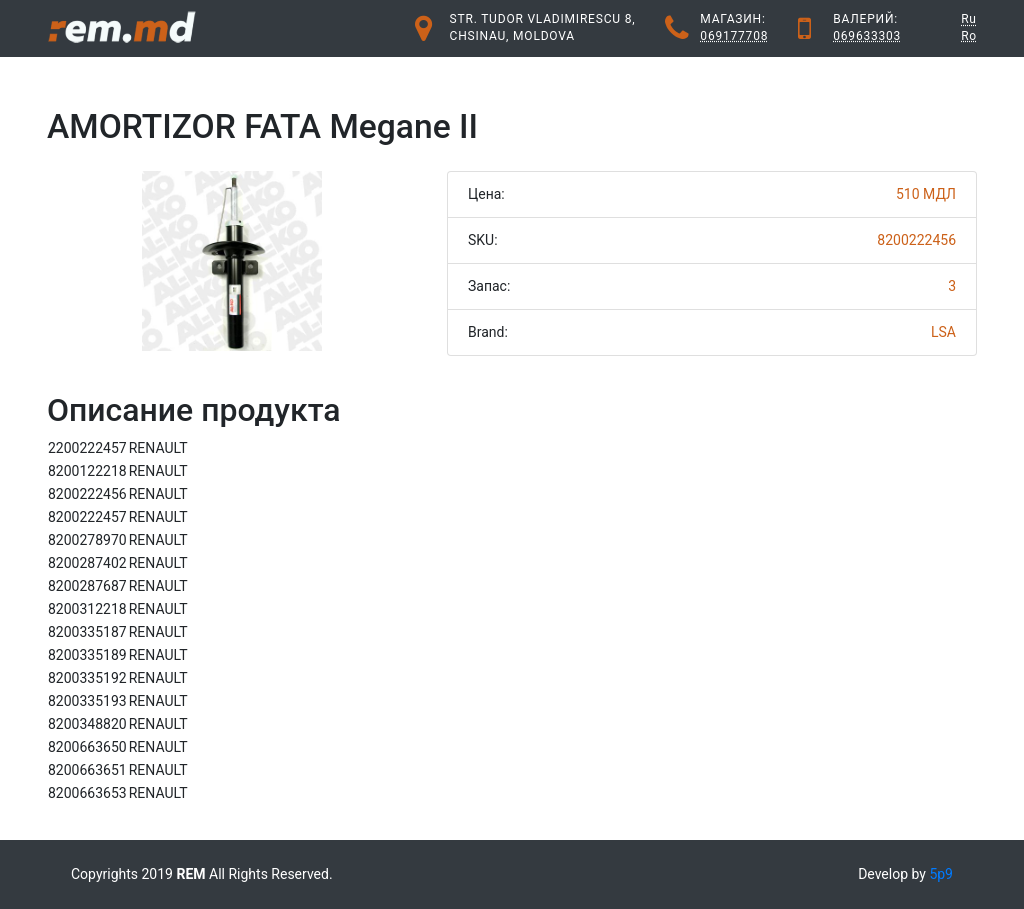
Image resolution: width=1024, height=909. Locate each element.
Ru (969, 19)
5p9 (941, 874)
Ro (969, 36)
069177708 (734, 36)
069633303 (867, 36)
